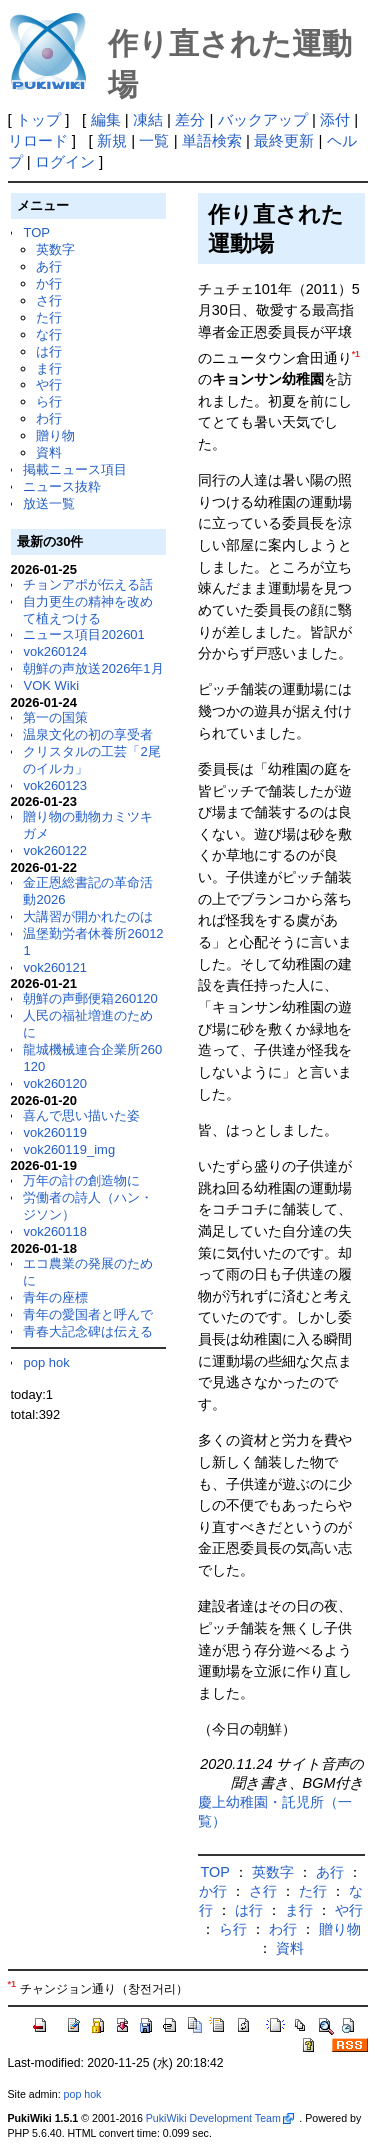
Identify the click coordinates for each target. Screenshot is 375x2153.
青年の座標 (55, 1297)
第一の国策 (55, 717)
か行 (49, 283)
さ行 (49, 300)
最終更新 (284, 140)
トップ (38, 119)
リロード (38, 140)
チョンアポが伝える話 (88, 584)
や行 (49, 384)
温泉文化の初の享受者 (88, 734)
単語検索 (212, 140)
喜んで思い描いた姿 (81, 1115)
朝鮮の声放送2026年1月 (93, 668)
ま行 (49, 368)
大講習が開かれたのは (88, 916)
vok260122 (55, 850)
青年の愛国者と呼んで (88, 1314)
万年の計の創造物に (81, 1180)
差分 (190, 119)
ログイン (65, 161)
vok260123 (55, 785)
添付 (335, 119)
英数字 (55, 249)
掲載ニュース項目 (75, 469)
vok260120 (55, 1083)
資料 (49, 452)
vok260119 (55, 1132)
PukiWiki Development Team (220, 2118)
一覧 (154, 140)
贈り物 (55, 435)
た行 (49, 317)
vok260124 (55, 651)
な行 (49, 334)
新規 (112, 140)
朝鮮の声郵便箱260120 (90, 998)
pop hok (46, 1362)
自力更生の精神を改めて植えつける (88, 610)
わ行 (49, 418)
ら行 (49, 401)
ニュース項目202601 (83, 634)
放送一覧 (49, 503)
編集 (106, 119)
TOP (36, 232)
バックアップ (263, 119)
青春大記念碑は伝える (88, 1331)
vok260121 (55, 967)
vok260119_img (69, 1149)
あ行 (49, 266)
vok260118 (55, 1231)
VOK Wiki (51, 685)
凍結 (148, 119)
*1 (356, 354)
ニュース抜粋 (62, 486)
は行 (49, 351)
